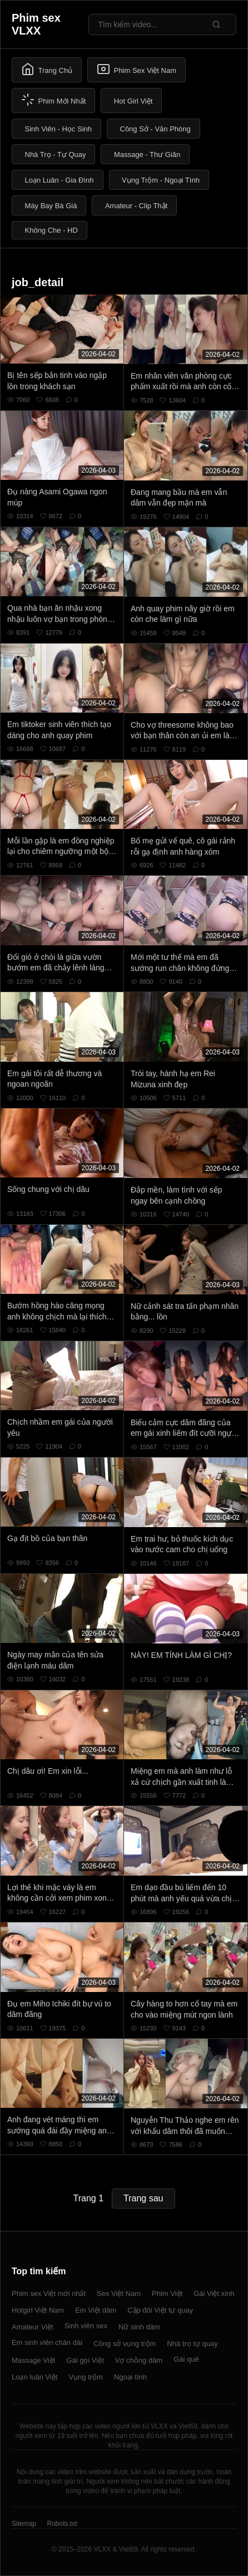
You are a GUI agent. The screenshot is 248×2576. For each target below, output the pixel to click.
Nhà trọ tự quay (192, 2343)
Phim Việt (167, 2293)
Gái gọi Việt (85, 2360)
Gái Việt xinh (214, 2293)
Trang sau (143, 2198)
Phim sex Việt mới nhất (49, 2293)
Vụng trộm (85, 2377)
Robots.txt (62, 2524)
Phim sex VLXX (36, 24)
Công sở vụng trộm (124, 2343)
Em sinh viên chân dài (47, 2342)
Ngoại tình (130, 2377)
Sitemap (24, 2524)
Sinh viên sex (86, 2326)
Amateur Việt (32, 2327)
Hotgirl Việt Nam (38, 2310)
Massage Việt (33, 2360)
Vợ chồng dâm (138, 2360)
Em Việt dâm (95, 2310)
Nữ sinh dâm (139, 2327)
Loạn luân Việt (34, 2377)
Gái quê (186, 2359)
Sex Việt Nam (119, 2293)
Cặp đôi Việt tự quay (160, 2310)
